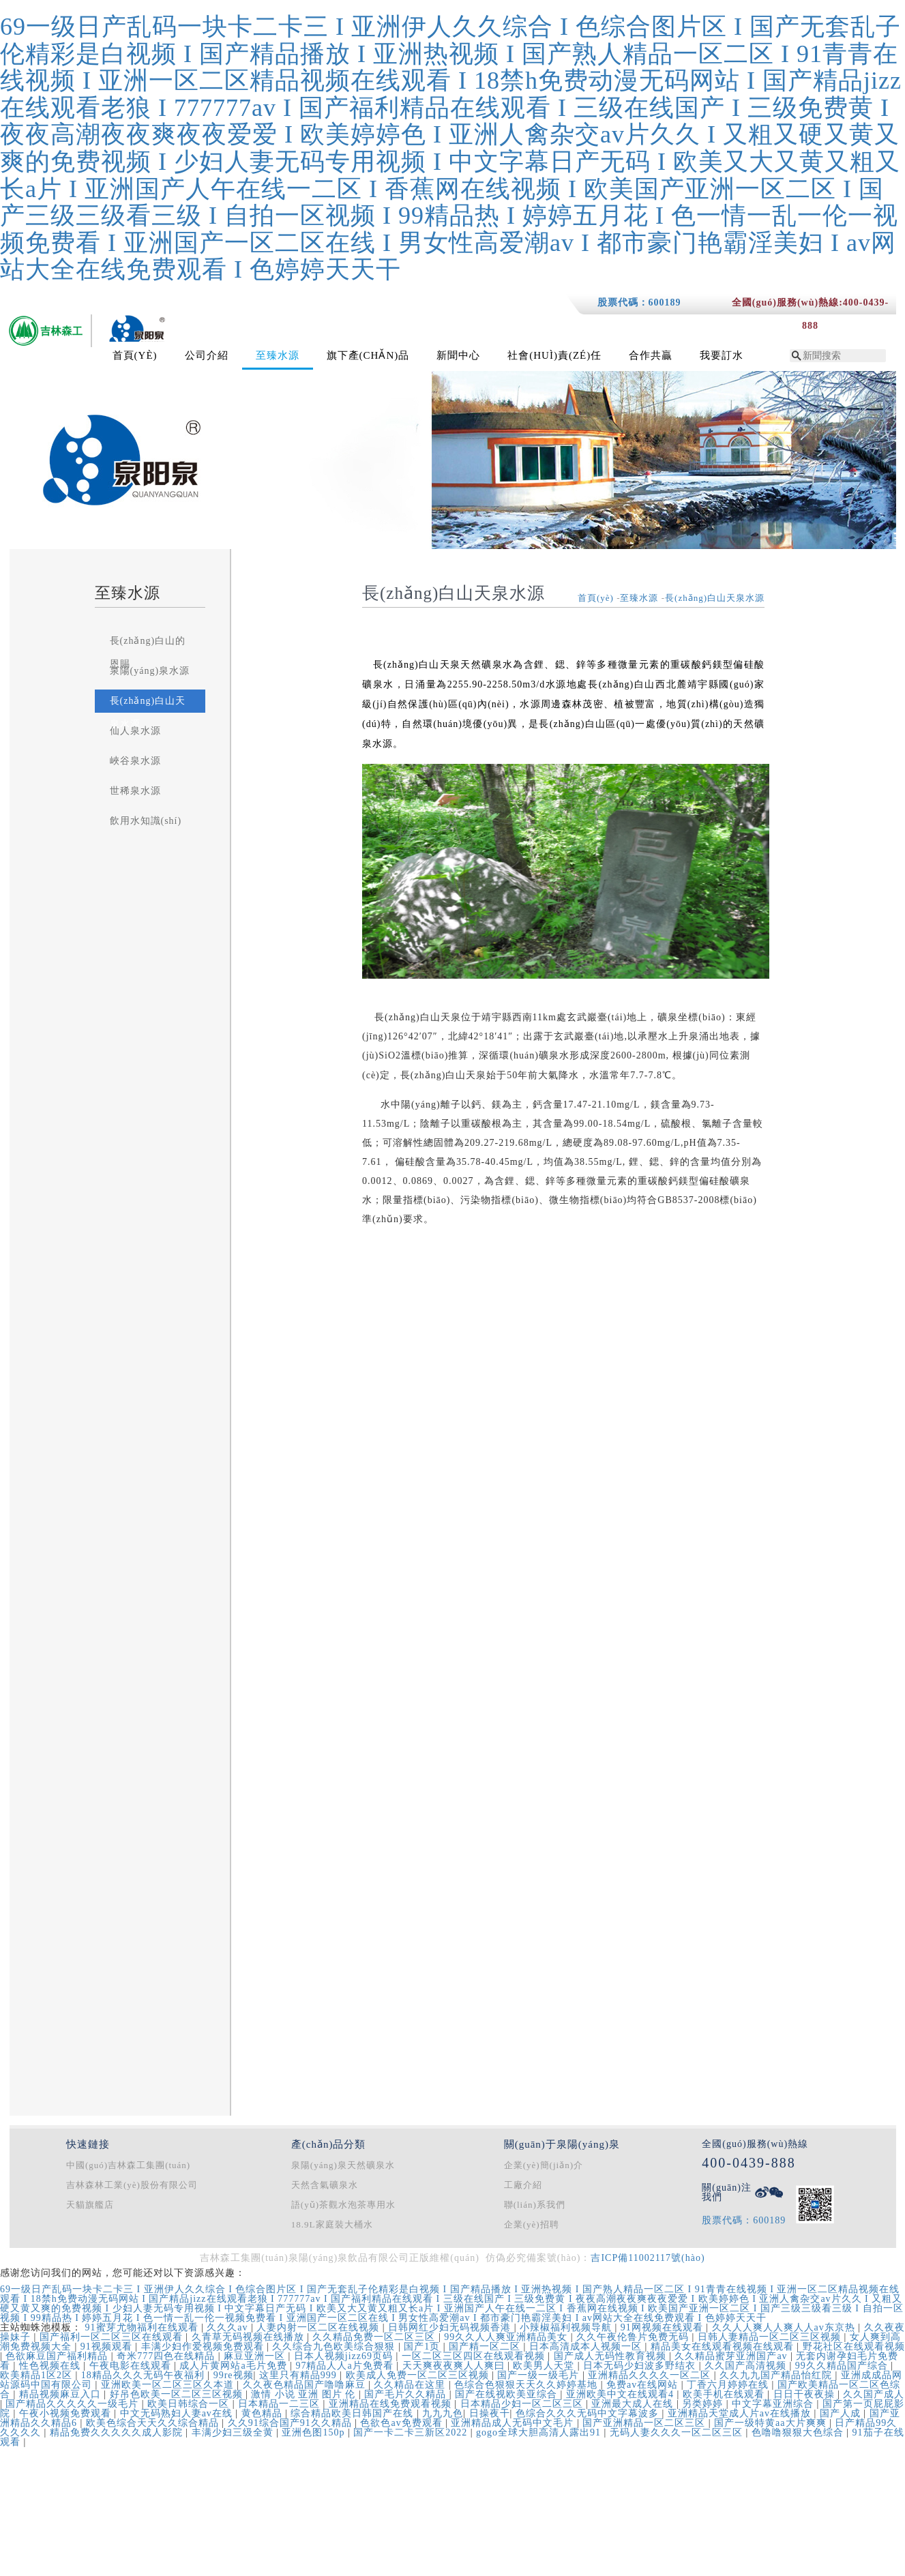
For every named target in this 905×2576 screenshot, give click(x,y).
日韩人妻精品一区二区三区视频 (771, 2337)
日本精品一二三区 (280, 2404)
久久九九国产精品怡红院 (777, 2375)
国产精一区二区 (486, 2346)
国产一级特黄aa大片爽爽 (771, 2423)
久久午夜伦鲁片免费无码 (634, 2337)
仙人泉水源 (135, 731)
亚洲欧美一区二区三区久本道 (169, 2385)
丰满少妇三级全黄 (234, 2432)
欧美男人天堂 (545, 2365)
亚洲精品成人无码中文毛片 (514, 2423)
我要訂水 (721, 355)
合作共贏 (650, 355)
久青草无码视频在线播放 (250, 2337)
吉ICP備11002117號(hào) (647, 2258)
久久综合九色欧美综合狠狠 (335, 2346)
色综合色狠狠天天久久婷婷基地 (527, 2385)
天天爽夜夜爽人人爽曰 (455, 2365)
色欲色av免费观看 (402, 2423)
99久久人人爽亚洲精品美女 (507, 2337)
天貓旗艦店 (90, 2205)
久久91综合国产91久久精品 (291, 2423)
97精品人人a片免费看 (345, 2365)
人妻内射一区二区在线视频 (319, 2327)
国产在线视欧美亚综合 (508, 2394)
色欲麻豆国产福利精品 (58, 2356)
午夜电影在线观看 (132, 2365)
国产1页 (423, 2346)
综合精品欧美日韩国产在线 (354, 2413)
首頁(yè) (135, 355)
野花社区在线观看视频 (854, 2346)
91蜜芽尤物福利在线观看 (143, 2327)
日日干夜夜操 (805, 2394)
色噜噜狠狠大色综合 (799, 2432)
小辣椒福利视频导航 (567, 2327)
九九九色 (442, 2413)
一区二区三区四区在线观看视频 (475, 2356)
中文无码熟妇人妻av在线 (178, 2413)
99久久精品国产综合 (843, 2365)
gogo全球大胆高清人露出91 (540, 2432)
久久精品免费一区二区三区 (375, 2337)
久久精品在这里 (411, 2385)
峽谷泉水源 (135, 761)
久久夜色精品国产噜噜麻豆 (306, 2385)
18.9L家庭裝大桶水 (332, 2224)
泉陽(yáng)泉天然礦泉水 (343, 2165)
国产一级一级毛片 (539, 2375)
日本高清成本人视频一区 (587, 2346)
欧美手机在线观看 (725, 2394)
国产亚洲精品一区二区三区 (645, 2423)
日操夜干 (489, 2413)
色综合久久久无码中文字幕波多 (589, 2413)
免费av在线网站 (643, 2385)
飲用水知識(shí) (146, 821)
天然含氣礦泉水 (324, 2185)
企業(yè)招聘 (531, 2224)
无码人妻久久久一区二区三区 (678, 2432)
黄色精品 (263, 2413)
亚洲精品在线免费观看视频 (392, 2404)
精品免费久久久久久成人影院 (118, 2432)
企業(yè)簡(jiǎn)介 (543, 2165)
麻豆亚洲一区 (256, 2356)
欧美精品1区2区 (38, 2375)
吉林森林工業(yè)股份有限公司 (132, 2185)
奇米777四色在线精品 (167, 2356)
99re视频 (233, 2375)
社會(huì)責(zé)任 (554, 355)
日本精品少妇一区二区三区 (523, 2404)
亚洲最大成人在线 (634, 2404)
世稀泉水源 (135, 791)
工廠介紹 (523, 2185)
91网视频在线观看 (664, 2327)
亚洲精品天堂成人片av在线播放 (741, 2413)
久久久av (229, 2327)
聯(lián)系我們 (534, 2205)
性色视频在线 (51, 2365)
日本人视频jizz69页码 (345, 2356)
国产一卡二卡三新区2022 (412, 2432)
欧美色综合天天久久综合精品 (154, 2423)
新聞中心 (458, 355)
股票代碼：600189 (639, 302)
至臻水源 (277, 355)
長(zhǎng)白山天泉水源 (148, 712)
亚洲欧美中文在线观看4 (621, 2394)
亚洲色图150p (315, 2432)
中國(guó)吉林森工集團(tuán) (128, 2165)
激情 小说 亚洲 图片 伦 (305, 2394)
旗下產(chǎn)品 (368, 355)
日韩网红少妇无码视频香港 (451, 2327)
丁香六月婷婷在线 (729, 2385)
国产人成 (842, 2413)
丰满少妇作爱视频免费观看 (204, 2346)
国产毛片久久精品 (406, 2394)
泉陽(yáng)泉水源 (150, 671)
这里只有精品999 (299, 2375)
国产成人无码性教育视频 (612, 2356)
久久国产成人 (873, 2394)
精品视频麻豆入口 (61, 2394)
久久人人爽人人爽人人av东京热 (785, 2327)
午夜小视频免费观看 (67, 2413)
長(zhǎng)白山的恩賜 (148, 652)
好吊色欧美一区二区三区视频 (178, 2394)
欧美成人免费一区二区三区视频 (419, 2375)
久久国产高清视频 (747, 2365)
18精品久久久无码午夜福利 (144, 2375)
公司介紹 (206, 355)
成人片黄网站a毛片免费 (234, 2365)
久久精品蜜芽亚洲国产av (732, 2356)
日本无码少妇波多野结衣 (641, 2365)
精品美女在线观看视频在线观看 (724, 2346)
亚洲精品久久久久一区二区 (651, 2375)
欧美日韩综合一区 (190, 2404)
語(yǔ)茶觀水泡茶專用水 (343, 2205)
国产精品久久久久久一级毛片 (73, 2404)
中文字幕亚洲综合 (774, 2404)
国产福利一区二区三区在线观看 (113, 2337)
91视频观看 (108, 2346)
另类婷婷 (704, 2404)
